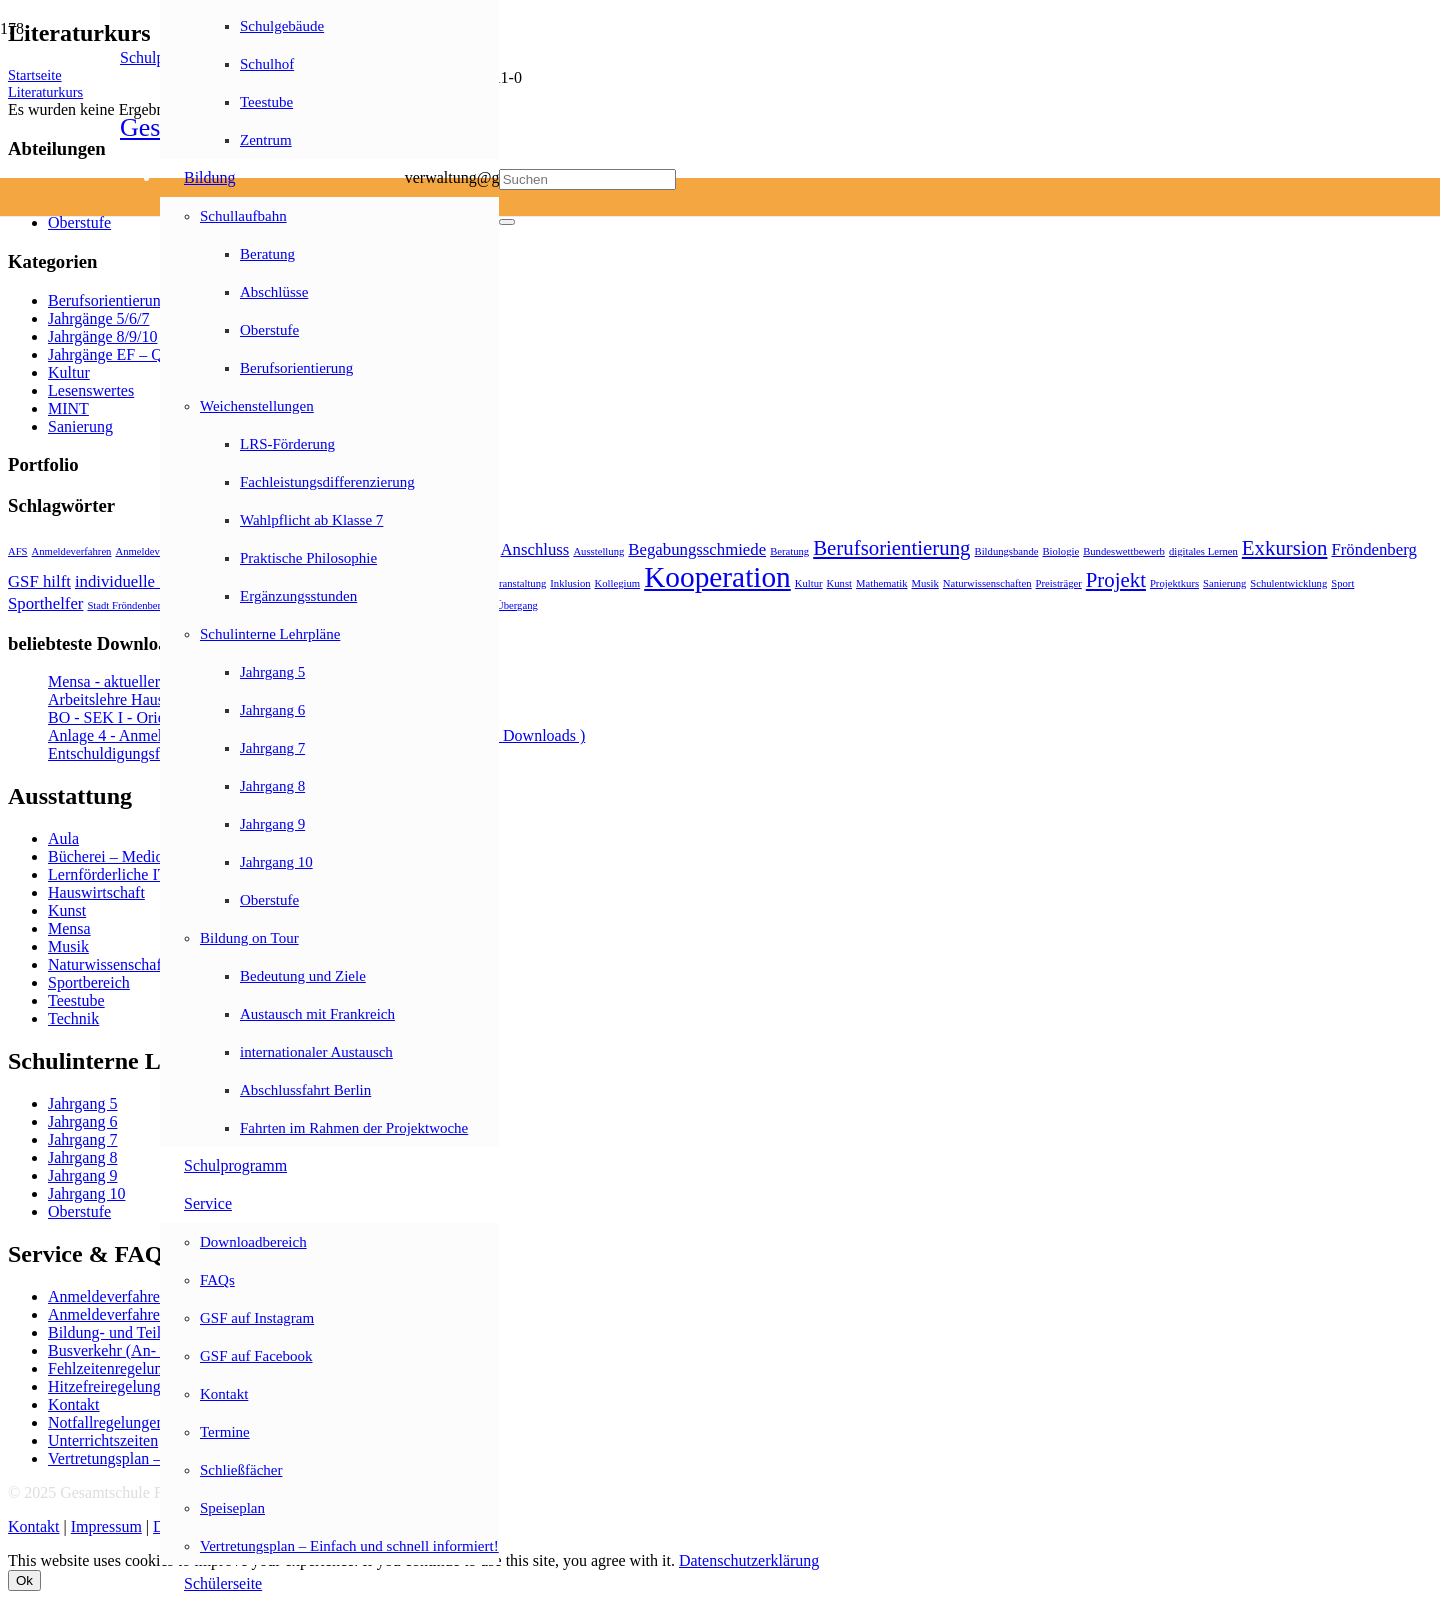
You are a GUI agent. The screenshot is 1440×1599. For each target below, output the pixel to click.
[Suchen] (587, 179)
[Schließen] (507, 222)
